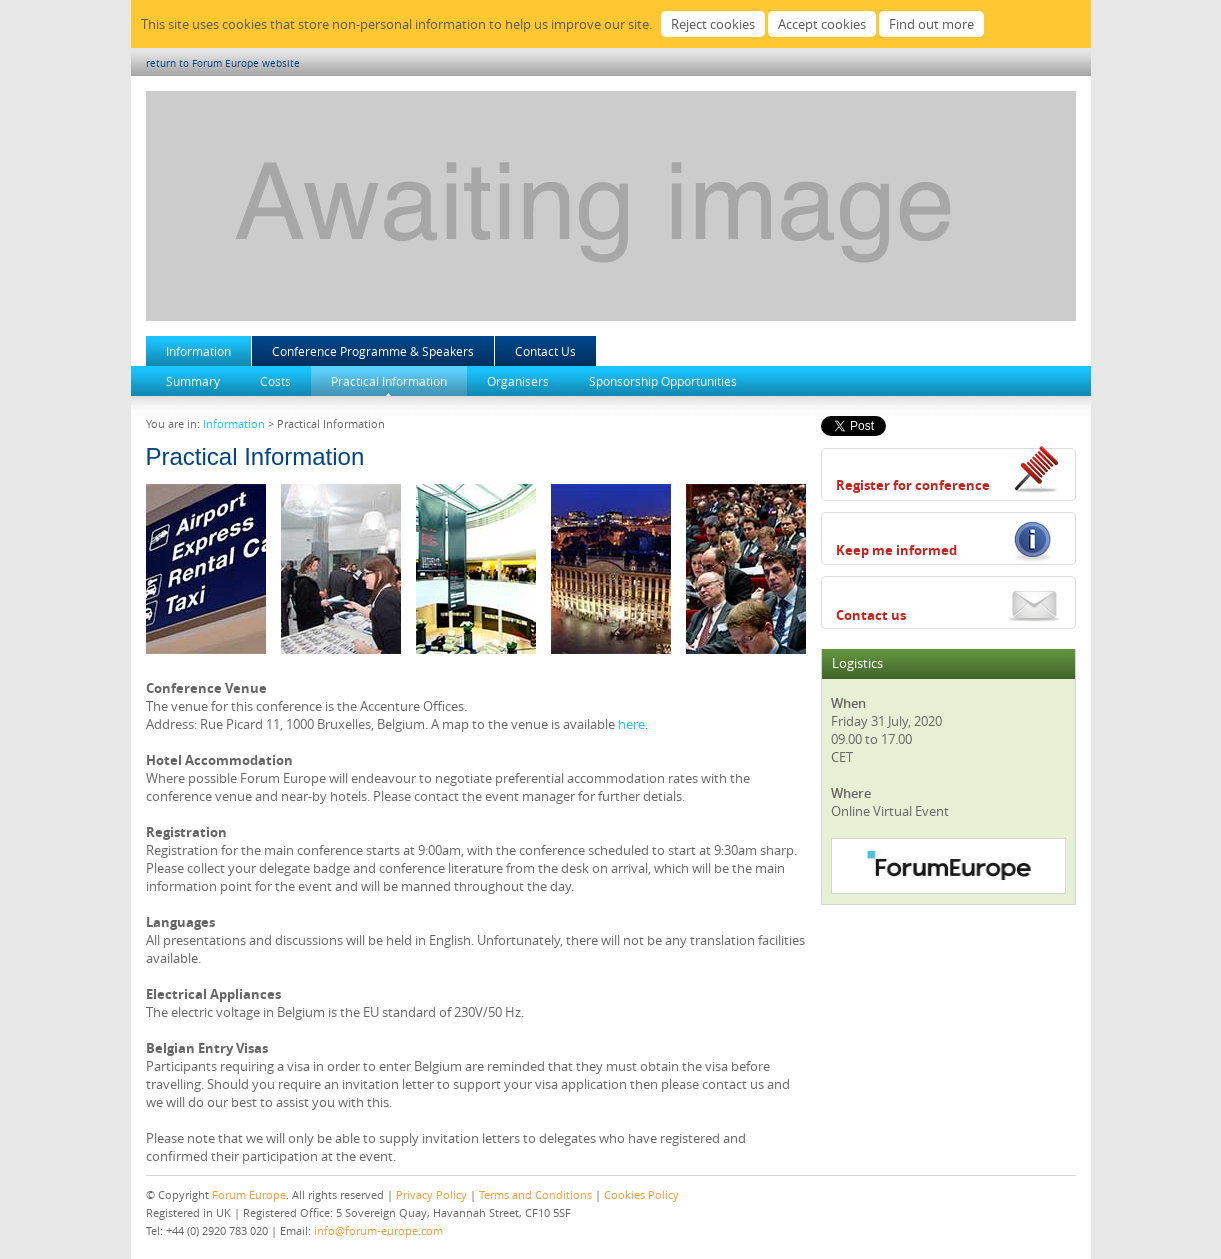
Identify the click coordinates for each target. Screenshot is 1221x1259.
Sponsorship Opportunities (663, 381)
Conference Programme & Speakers (373, 351)
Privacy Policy (431, 1194)
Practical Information (389, 381)
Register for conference (913, 485)
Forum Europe (249, 1194)
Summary (193, 381)
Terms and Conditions (535, 1194)
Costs (275, 381)
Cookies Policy (641, 1194)
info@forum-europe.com (378, 1230)
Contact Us (545, 351)
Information (198, 351)
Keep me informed (896, 550)
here (631, 724)
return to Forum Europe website (223, 63)
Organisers (518, 381)
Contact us (871, 615)
